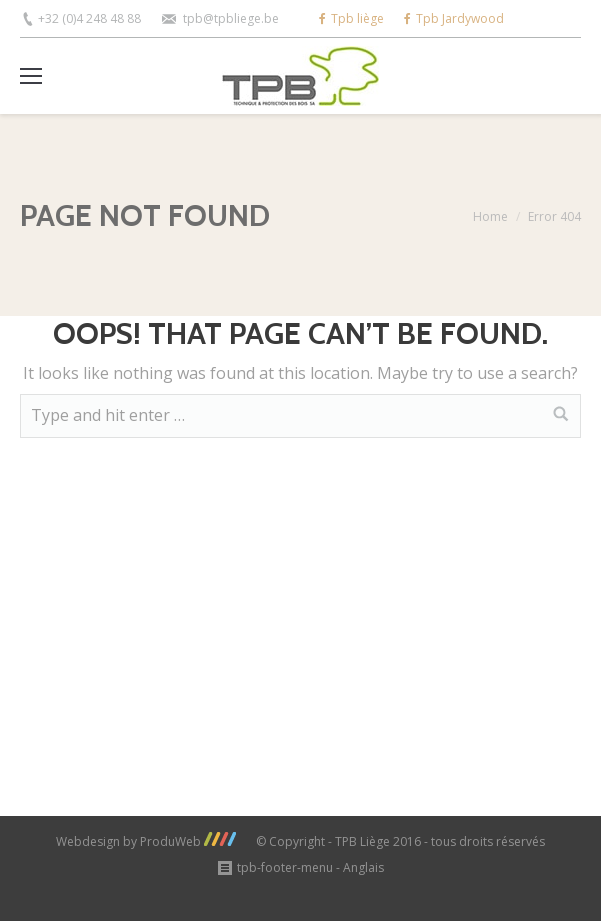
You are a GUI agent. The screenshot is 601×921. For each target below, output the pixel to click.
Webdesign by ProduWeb (146, 841)
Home (490, 216)
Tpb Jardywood (454, 18)
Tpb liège (351, 18)
